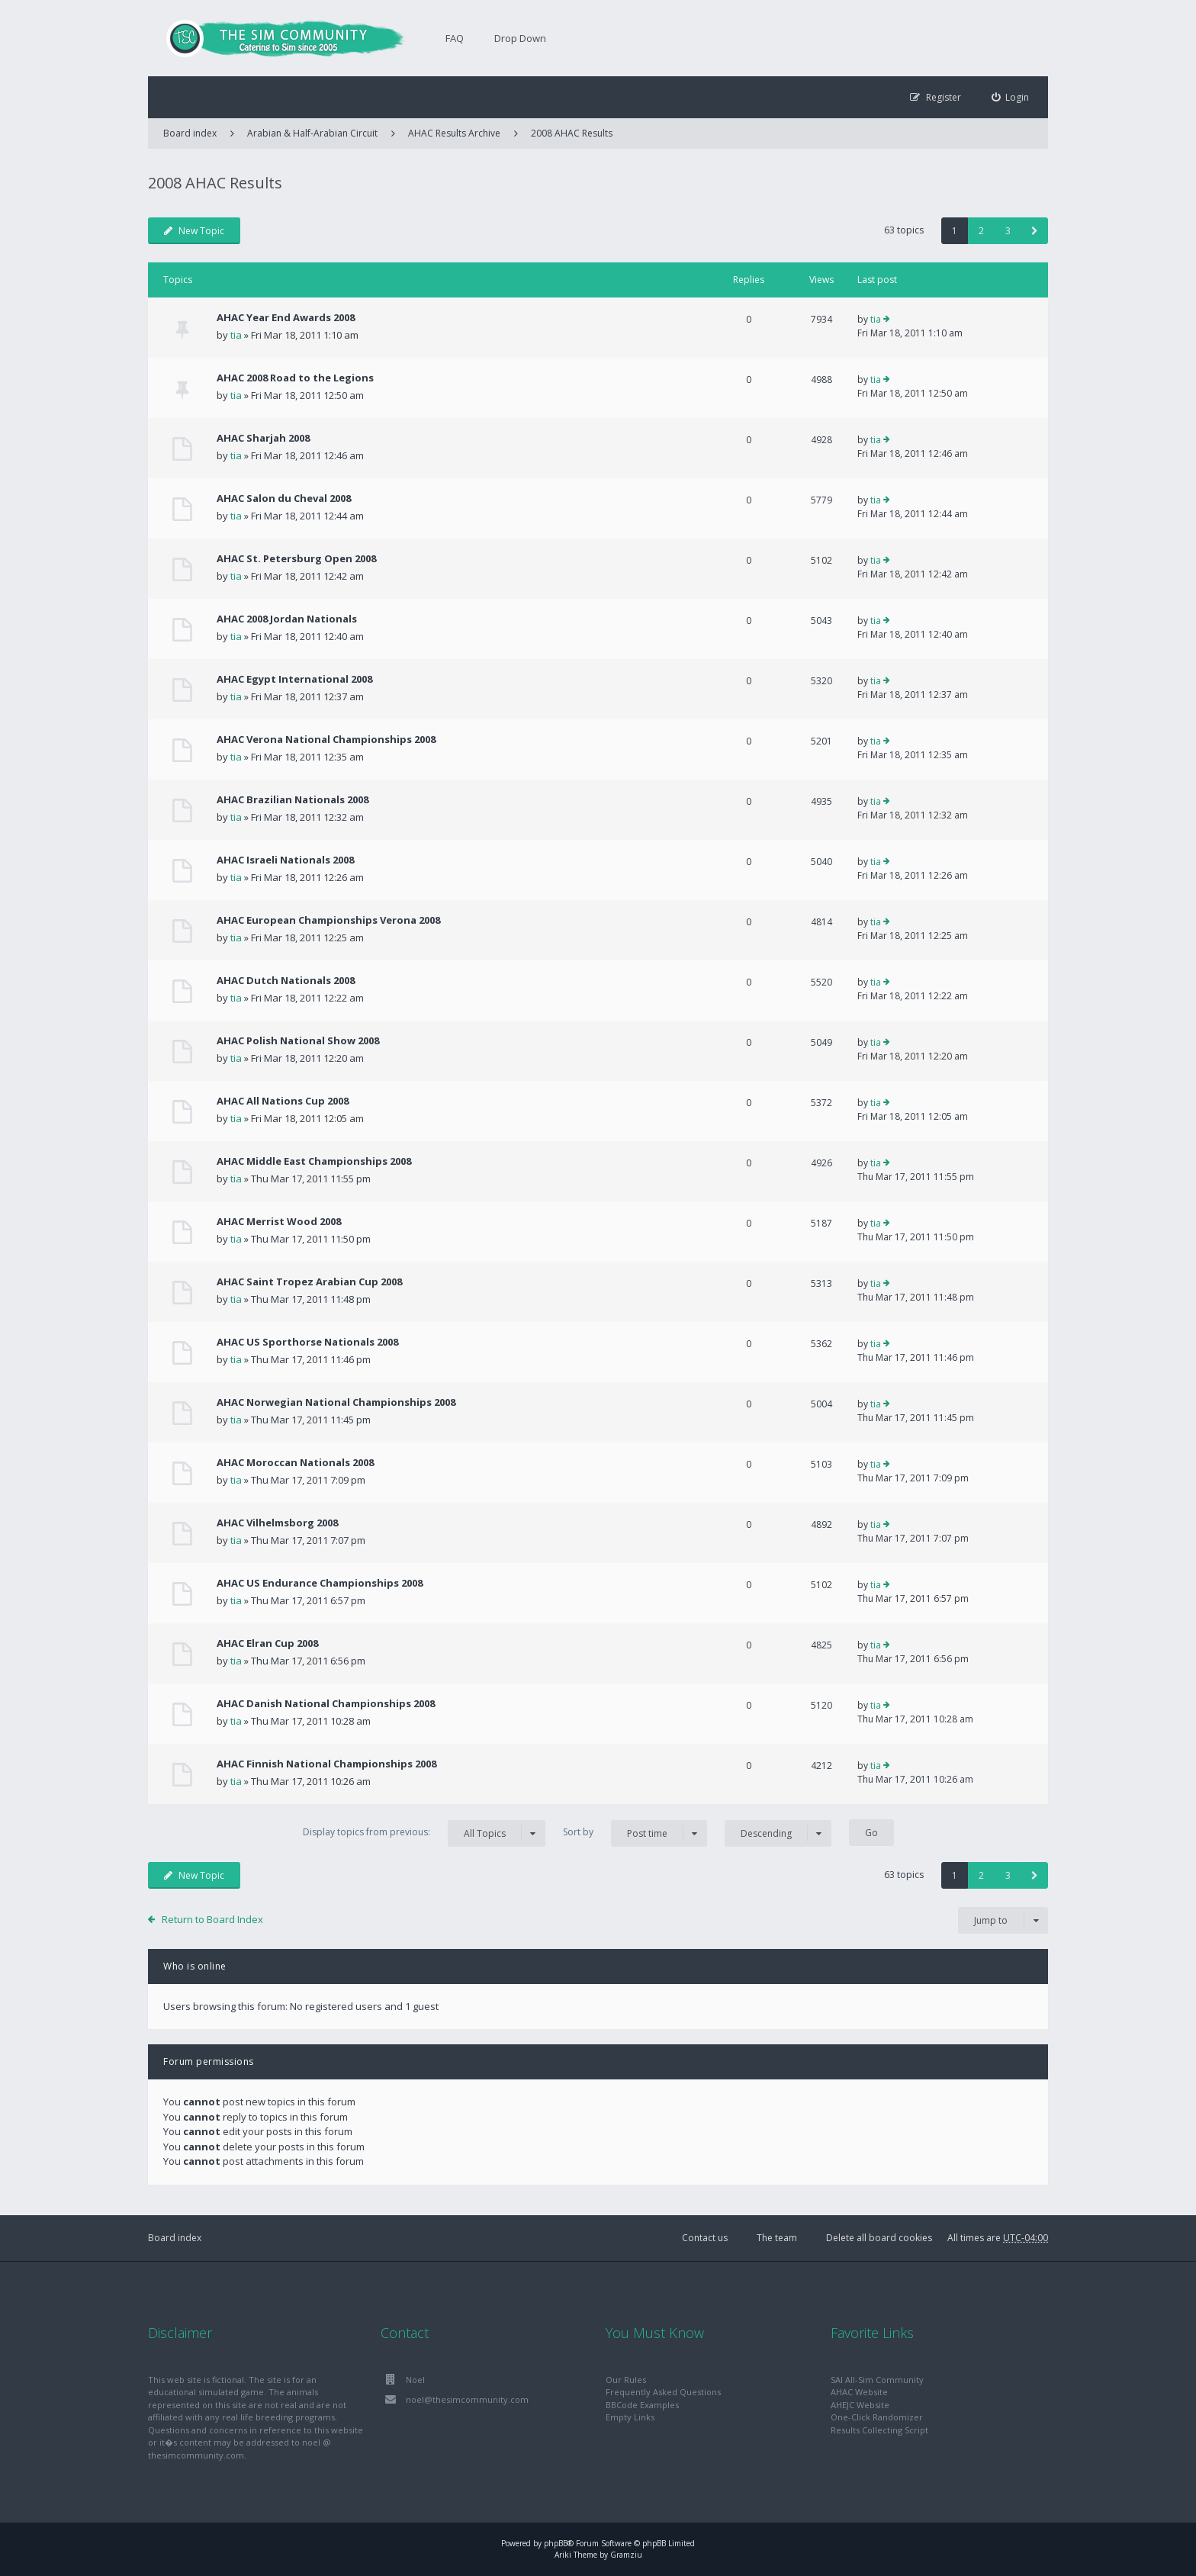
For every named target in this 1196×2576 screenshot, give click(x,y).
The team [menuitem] (777, 2237)
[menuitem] (1010, 97)
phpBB (555, 2543)
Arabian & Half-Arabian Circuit (312, 133)
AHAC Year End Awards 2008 (286, 317)
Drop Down (520, 38)
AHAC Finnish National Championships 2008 (326, 1763)
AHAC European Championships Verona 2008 (328, 920)
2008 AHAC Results (571, 133)
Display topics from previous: (424, 1833)
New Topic (194, 230)
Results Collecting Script (879, 2430)
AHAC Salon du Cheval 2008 (284, 498)
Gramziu (626, 2554)
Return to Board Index (212, 1919)
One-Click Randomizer (877, 2417)
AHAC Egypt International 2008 (294, 679)
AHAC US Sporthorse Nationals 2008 (307, 1342)
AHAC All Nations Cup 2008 (283, 1101)
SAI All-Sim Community (877, 2379)
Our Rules (626, 2379)
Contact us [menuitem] (705, 2237)
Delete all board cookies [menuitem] (879, 2237)
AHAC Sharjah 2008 (263, 438)
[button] (1034, 230)
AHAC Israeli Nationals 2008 (285, 860)
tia (236, 335)
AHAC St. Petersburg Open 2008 (296, 558)
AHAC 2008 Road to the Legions (295, 377)
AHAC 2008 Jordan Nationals (287, 619)
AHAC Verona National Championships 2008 (326, 739)
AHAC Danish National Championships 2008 (326, 1703)
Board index (174, 2237)
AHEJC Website (860, 2404)
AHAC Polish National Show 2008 (298, 1040)
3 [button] (1008, 230)
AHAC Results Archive (454, 133)
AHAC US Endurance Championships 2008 (320, 1583)
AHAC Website (859, 2392)
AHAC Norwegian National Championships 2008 (336, 1402)
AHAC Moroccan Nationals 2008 (295, 1462)
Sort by (635, 1833)
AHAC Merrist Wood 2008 (279, 1221)
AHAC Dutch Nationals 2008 (286, 980)
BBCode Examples (642, 2404)
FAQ (454, 38)
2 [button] (981, 230)
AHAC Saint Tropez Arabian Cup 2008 (309, 1281)
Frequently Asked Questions (663, 2392)
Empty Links (630, 2417)
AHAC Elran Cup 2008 (267, 1643)
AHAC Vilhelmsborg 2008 (277, 1522)
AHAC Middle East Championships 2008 (314, 1161)
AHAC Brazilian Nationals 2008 (292, 799)
